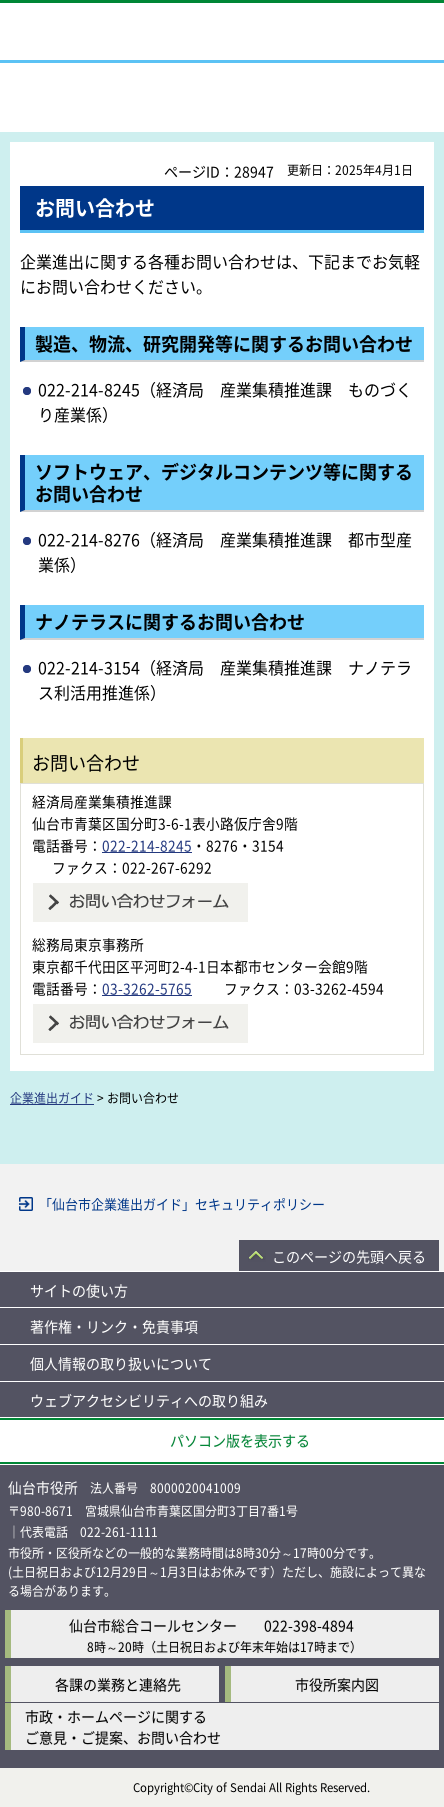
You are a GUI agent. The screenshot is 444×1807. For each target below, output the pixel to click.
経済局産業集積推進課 (102, 801)
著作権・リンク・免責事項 (114, 1326)
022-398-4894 (309, 1625)
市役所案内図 (337, 1684)
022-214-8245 (147, 845)
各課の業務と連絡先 (118, 1684)
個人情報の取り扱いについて (121, 1363)
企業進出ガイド (52, 1097)
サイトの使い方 (79, 1290)
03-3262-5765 (147, 988)
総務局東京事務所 (88, 944)
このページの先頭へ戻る (349, 1256)
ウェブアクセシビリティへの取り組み (149, 1400)
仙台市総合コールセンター (153, 1625)
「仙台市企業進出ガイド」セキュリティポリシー (182, 1203)
